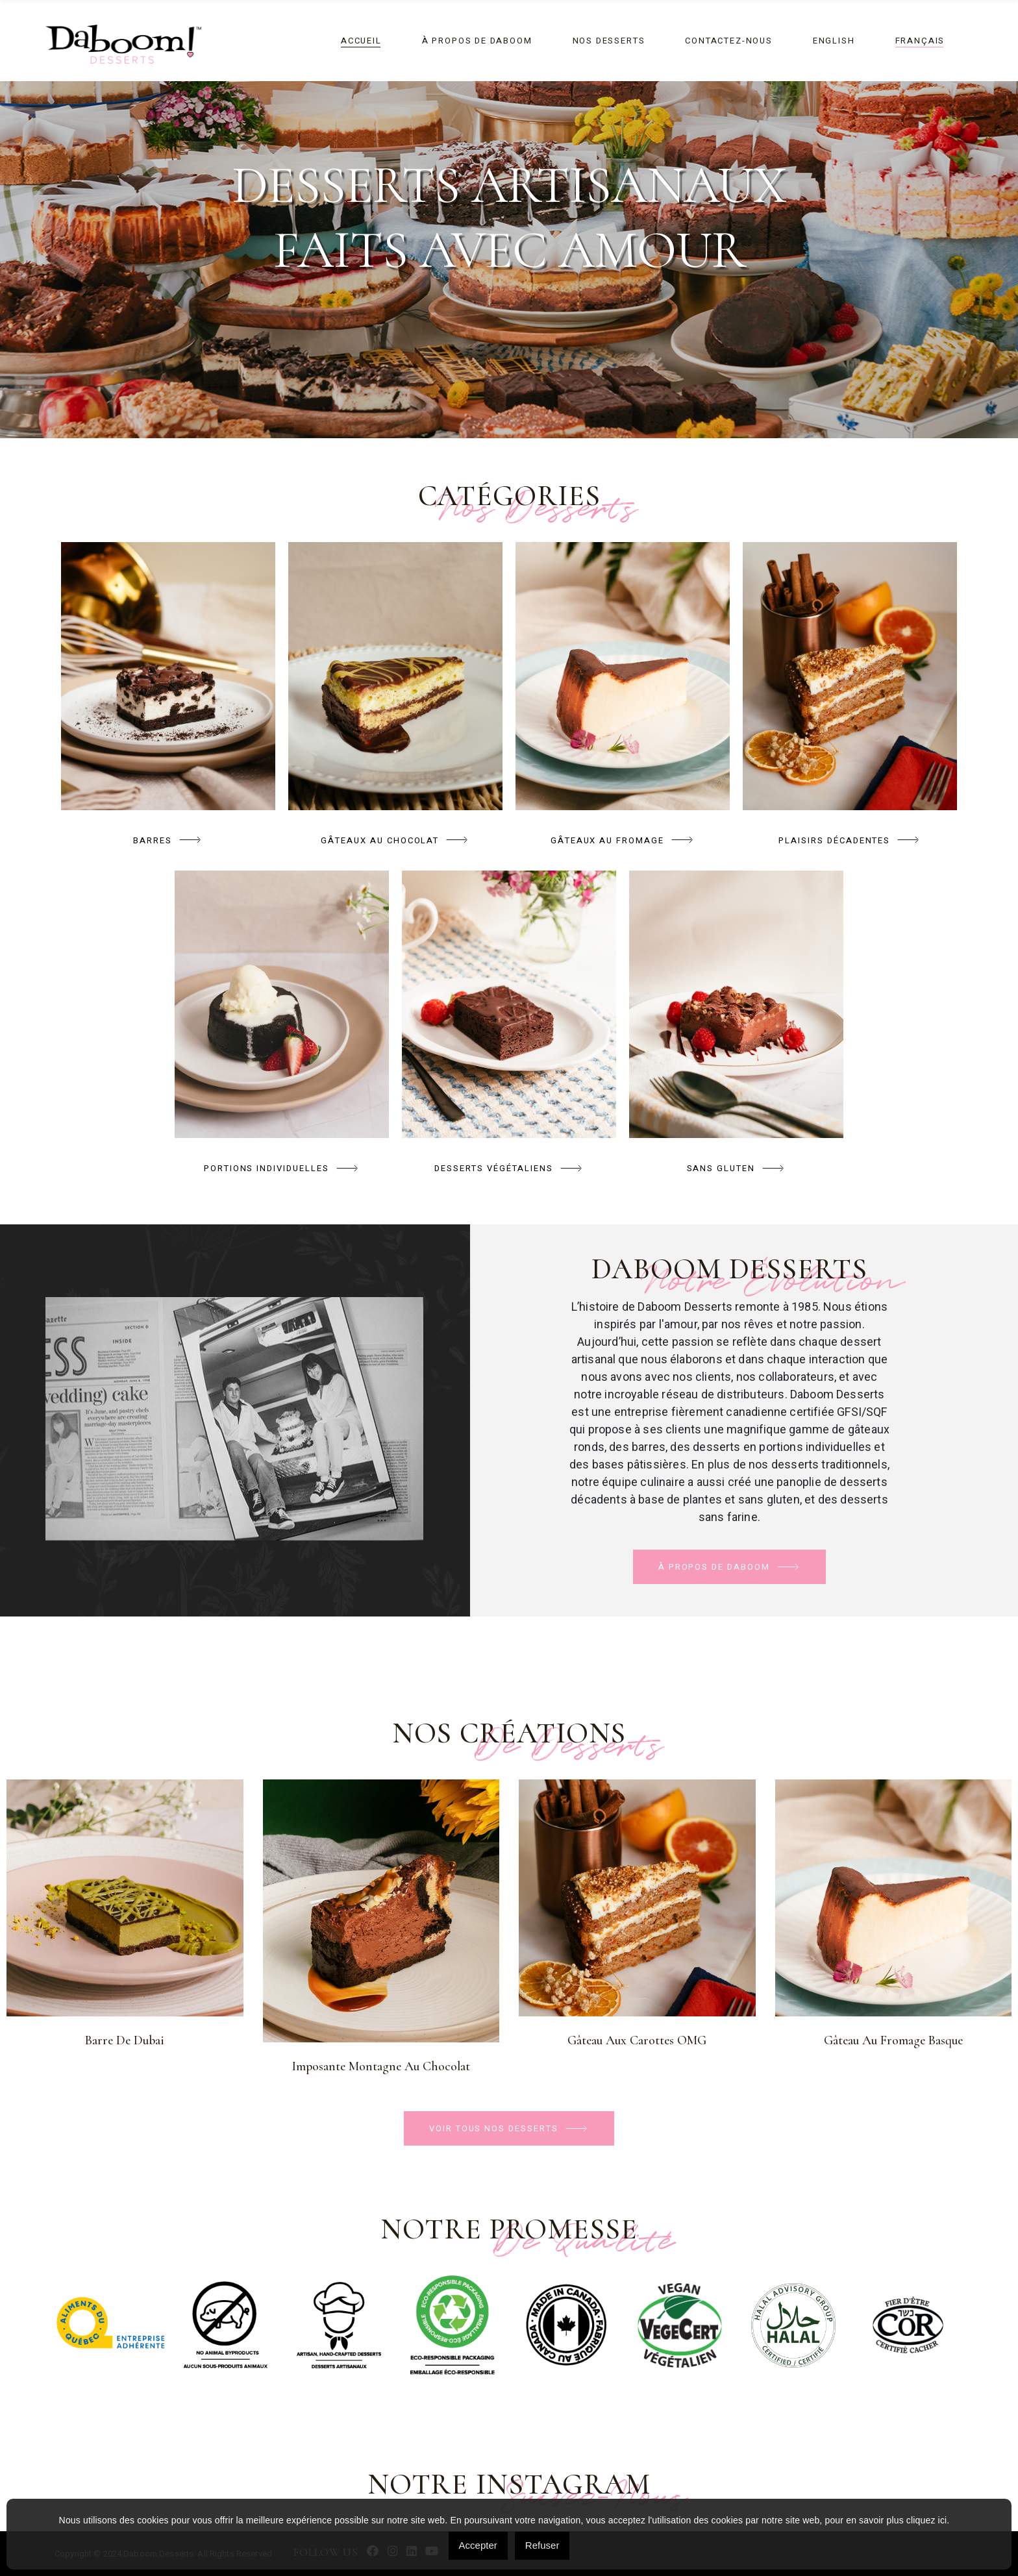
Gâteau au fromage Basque (893, 2040)
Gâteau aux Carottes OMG (636, 2040)
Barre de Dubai (124, 2040)
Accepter (478, 2545)
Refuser (542, 2545)
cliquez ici (926, 2520)
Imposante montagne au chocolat (381, 2066)
